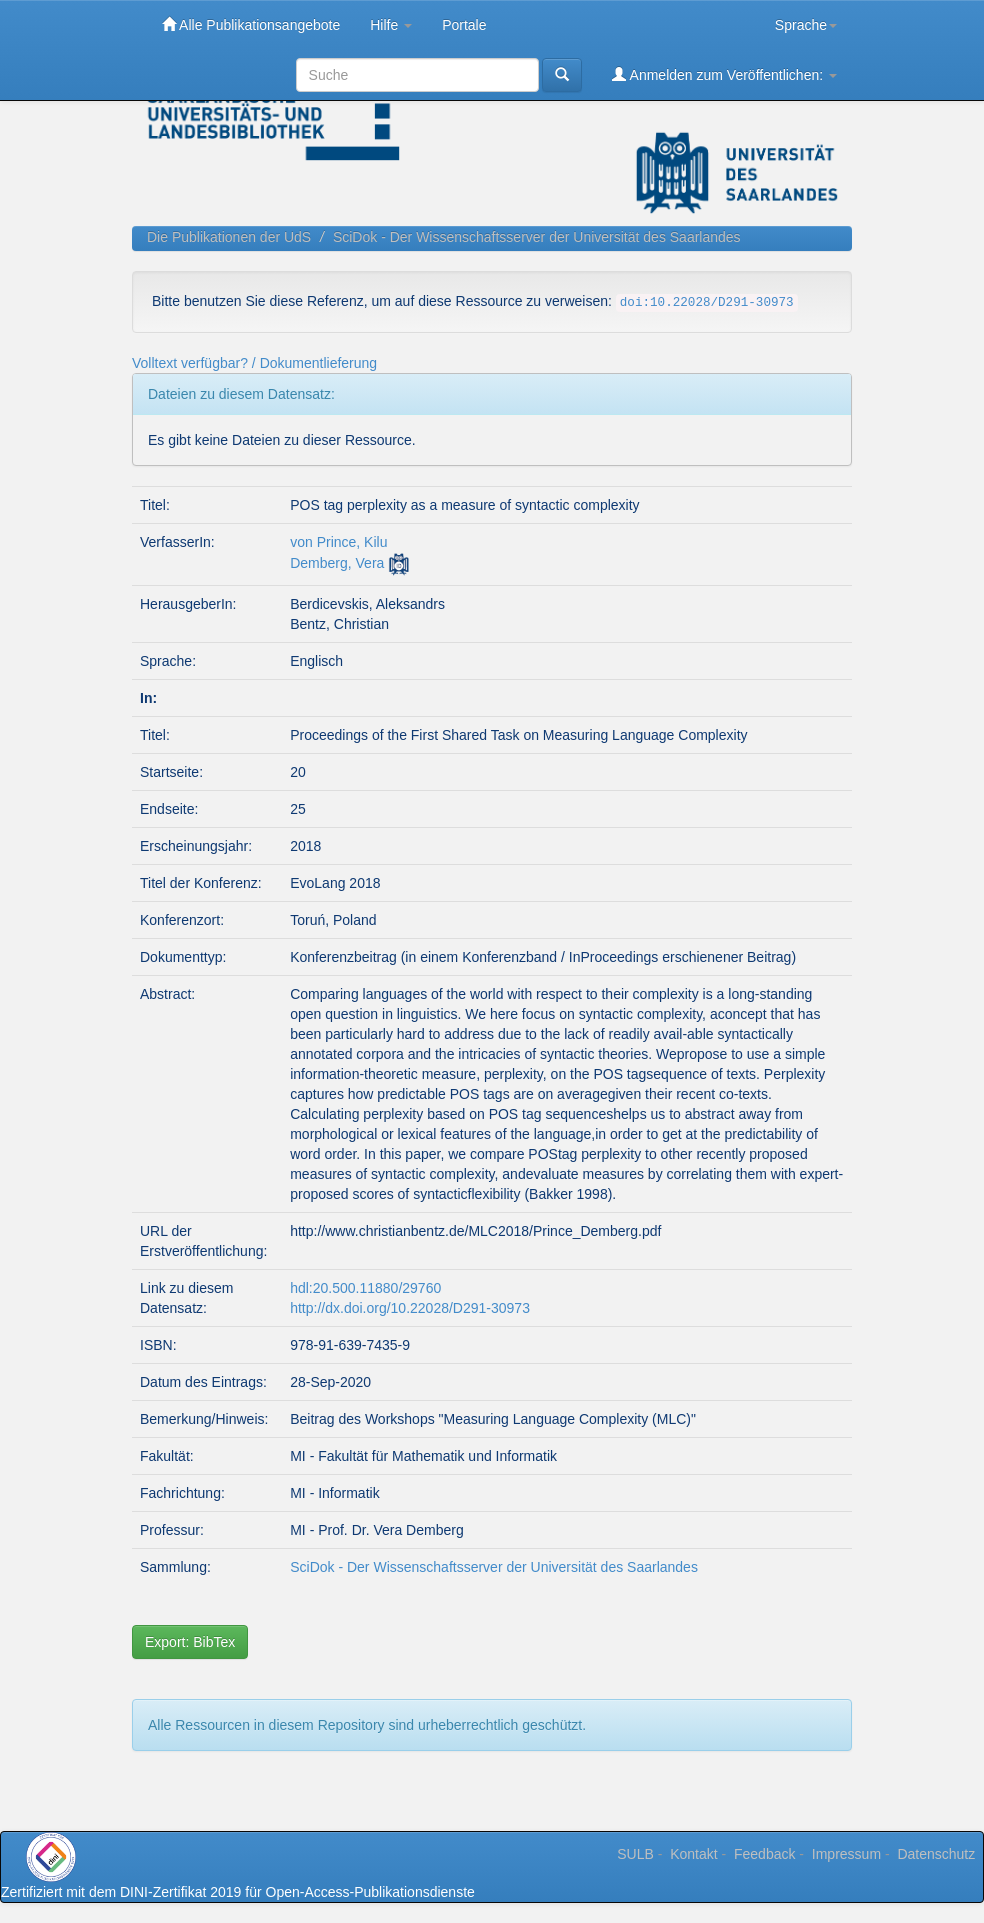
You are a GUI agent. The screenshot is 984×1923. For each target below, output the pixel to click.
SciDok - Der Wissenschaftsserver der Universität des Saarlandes (537, 237)
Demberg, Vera (337, 563)
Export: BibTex (190, 1642)
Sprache (806, 25)
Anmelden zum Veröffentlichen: (724, 74)
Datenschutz (936, 1854)
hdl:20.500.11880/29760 (365, 1288)
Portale (464, 25)
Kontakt (693, 1854)
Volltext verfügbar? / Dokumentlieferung (254, 363)
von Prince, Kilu (338, 542)
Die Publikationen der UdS (229, 237)
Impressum (846, 1854)
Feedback (764, 1854)
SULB (635, 1854)
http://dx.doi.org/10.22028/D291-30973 (410, 1308)
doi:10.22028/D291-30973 (707, 303)
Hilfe (391, 25)
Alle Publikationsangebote (251, 24)
